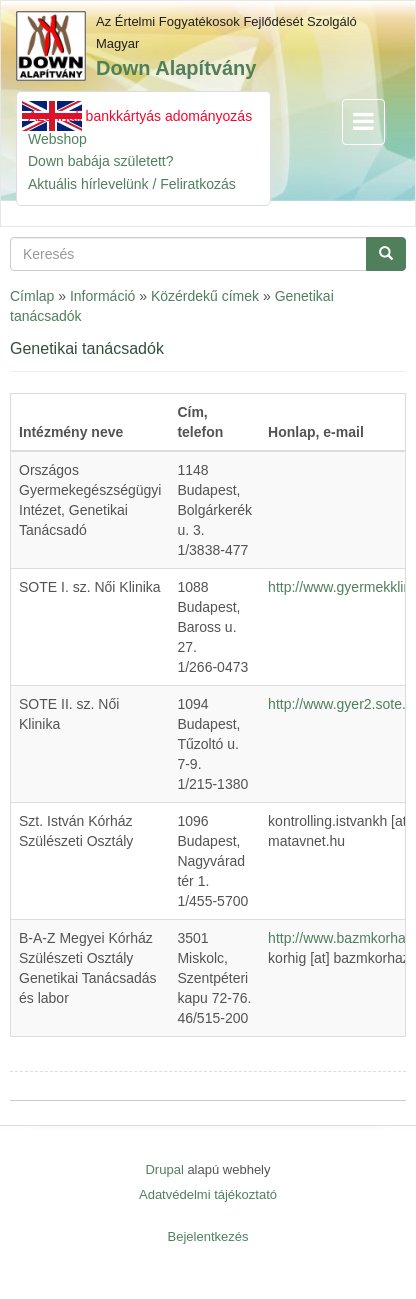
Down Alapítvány (176, 68)
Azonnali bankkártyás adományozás (140, 116)
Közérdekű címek (205, 296)
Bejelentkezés (208, 1236)
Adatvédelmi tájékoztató (208, 1194)
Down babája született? (101, 161)
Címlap (32, 296)
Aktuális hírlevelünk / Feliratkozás (132, 184)
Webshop (57, 139)
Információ (102, 296)
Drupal (164, 1169)
